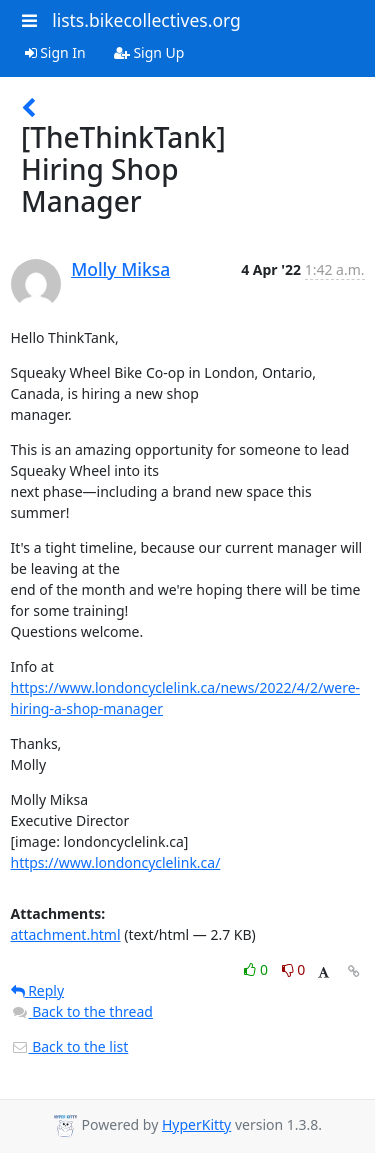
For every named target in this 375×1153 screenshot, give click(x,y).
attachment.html (66, 934)
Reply (38, 990)
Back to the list (70, 1046)
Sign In (55, 52)
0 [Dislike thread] (294, 969)
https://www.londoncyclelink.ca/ (116, 862)
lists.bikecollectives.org (146, 20)
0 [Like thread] (257, 969)
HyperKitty (196, 1124)
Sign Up (149, 52)
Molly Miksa (120, 269)
